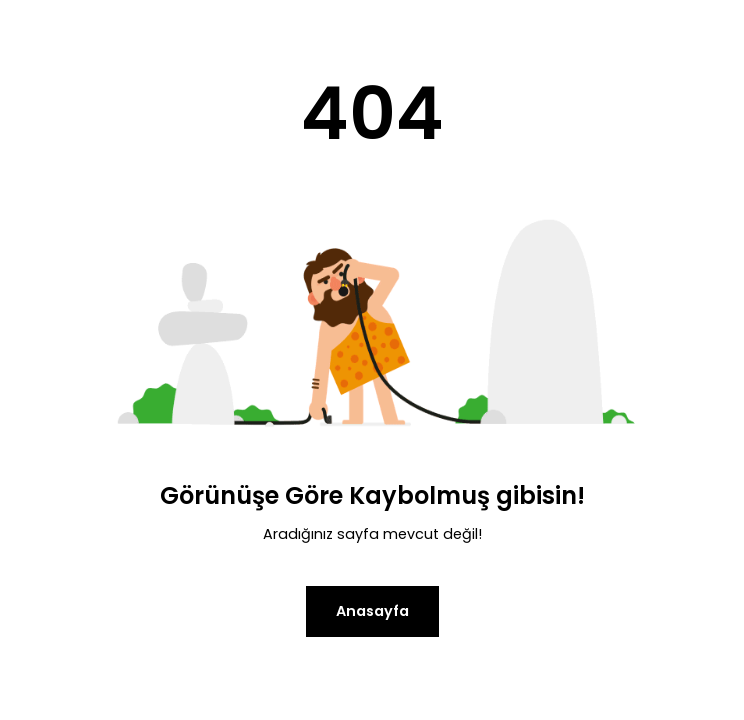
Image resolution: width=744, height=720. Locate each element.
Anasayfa (372, 611)
